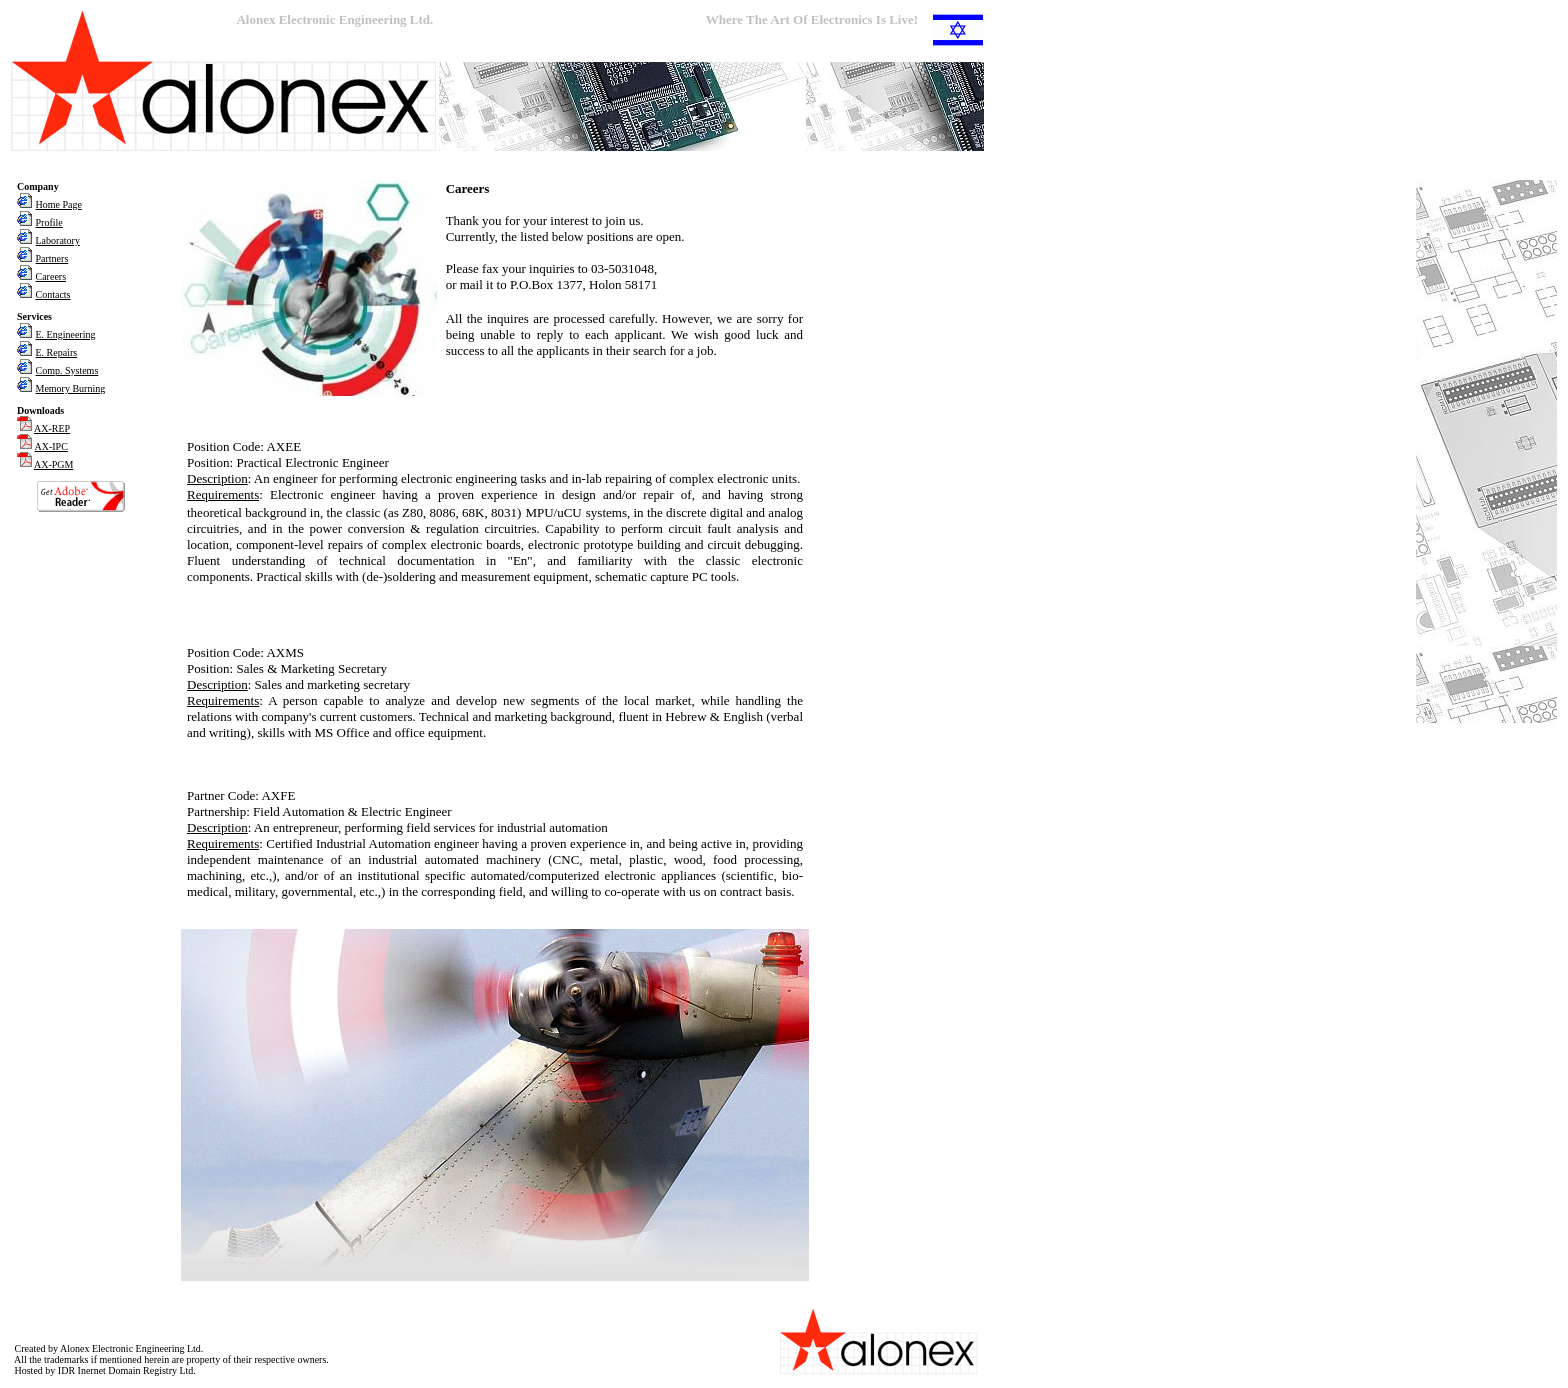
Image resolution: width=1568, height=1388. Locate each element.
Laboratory (58, 240)
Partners (52, 258)
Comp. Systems (67, 370)
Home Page (59, 204)
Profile (49, 222)
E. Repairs (57, 352)
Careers (51, 276)
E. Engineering (66, 334)
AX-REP (52, 428)
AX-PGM (53, 464)
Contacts (53, 294)
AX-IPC (51, 446)
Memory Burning (71, 388)
